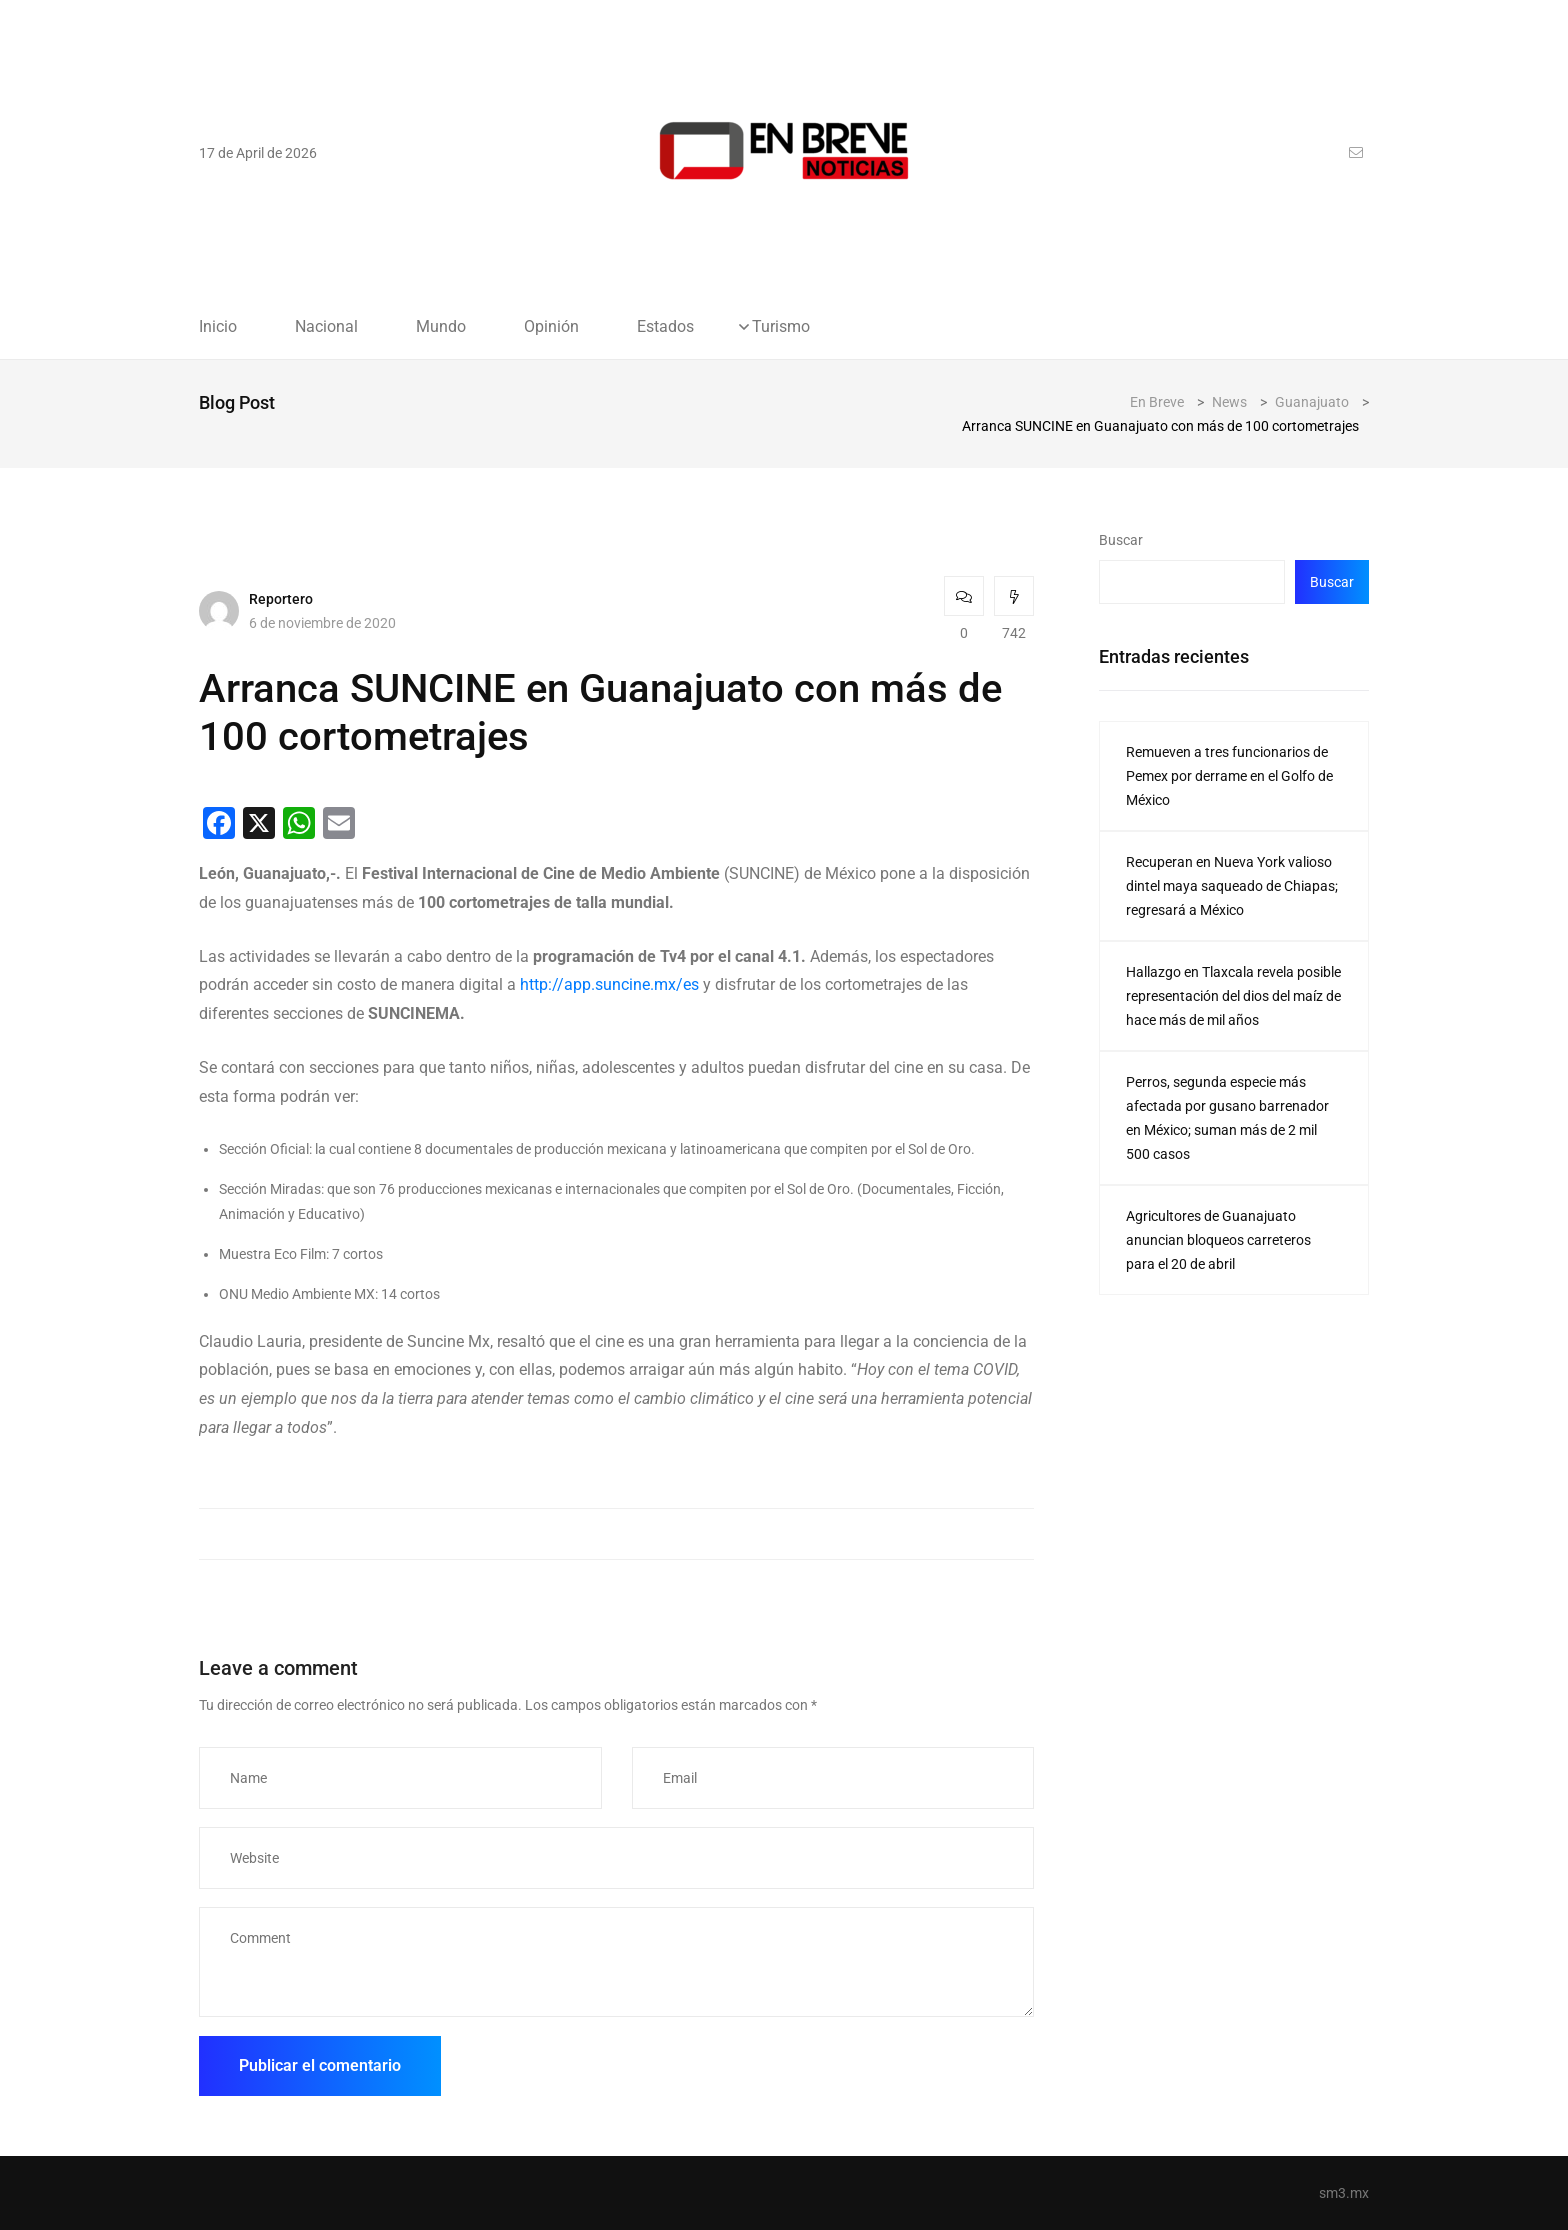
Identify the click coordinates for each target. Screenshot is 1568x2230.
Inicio (218, 327)
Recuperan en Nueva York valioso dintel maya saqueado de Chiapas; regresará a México (1232, 886)
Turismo (781, 327)
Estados (665, 327)
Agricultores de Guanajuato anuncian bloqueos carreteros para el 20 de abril (1218, 1240)
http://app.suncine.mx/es (609, 984)
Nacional (326, 327)
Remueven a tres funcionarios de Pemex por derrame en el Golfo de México (1229, 776)
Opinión (551, 327)
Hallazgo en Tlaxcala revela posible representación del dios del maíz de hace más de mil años (1233, 996)
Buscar (1121, 540)
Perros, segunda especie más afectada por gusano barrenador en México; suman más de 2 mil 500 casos (1227, 1118)
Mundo (441, 327)
